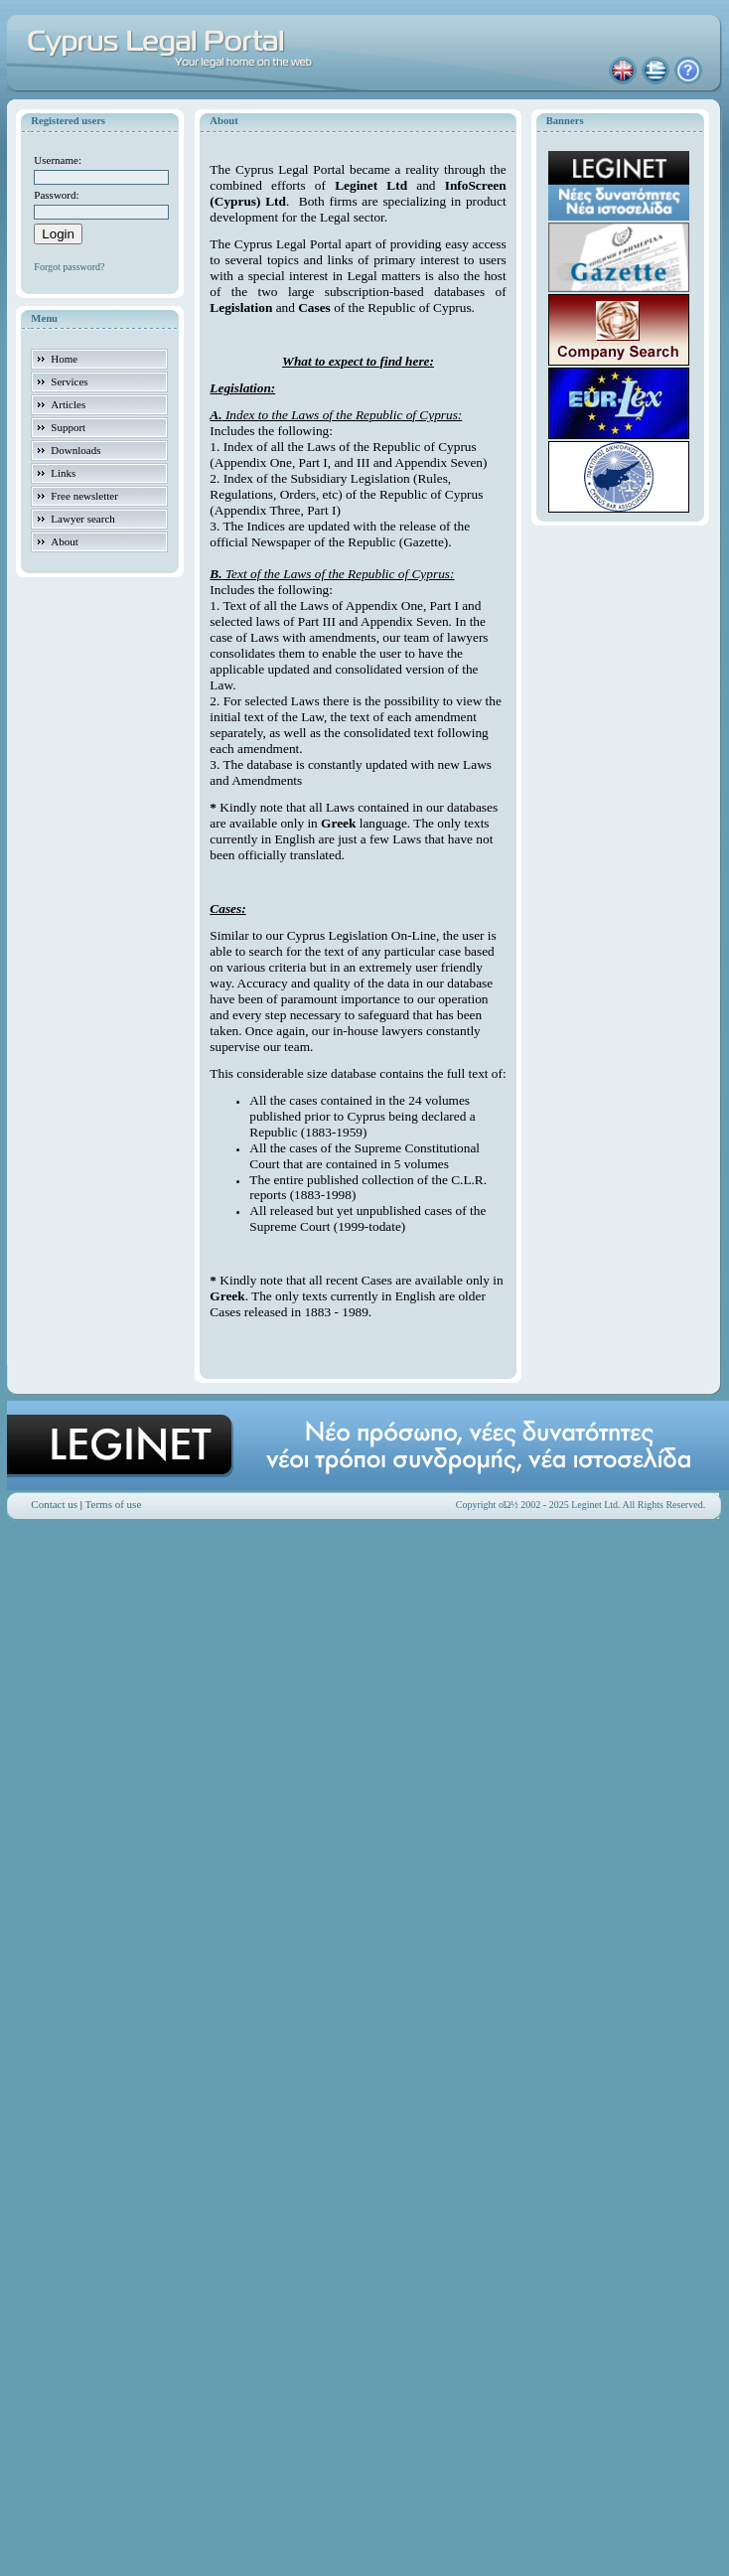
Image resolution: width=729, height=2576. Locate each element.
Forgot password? (69, 266)
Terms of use (113, 1504)
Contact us (54, 1504)
